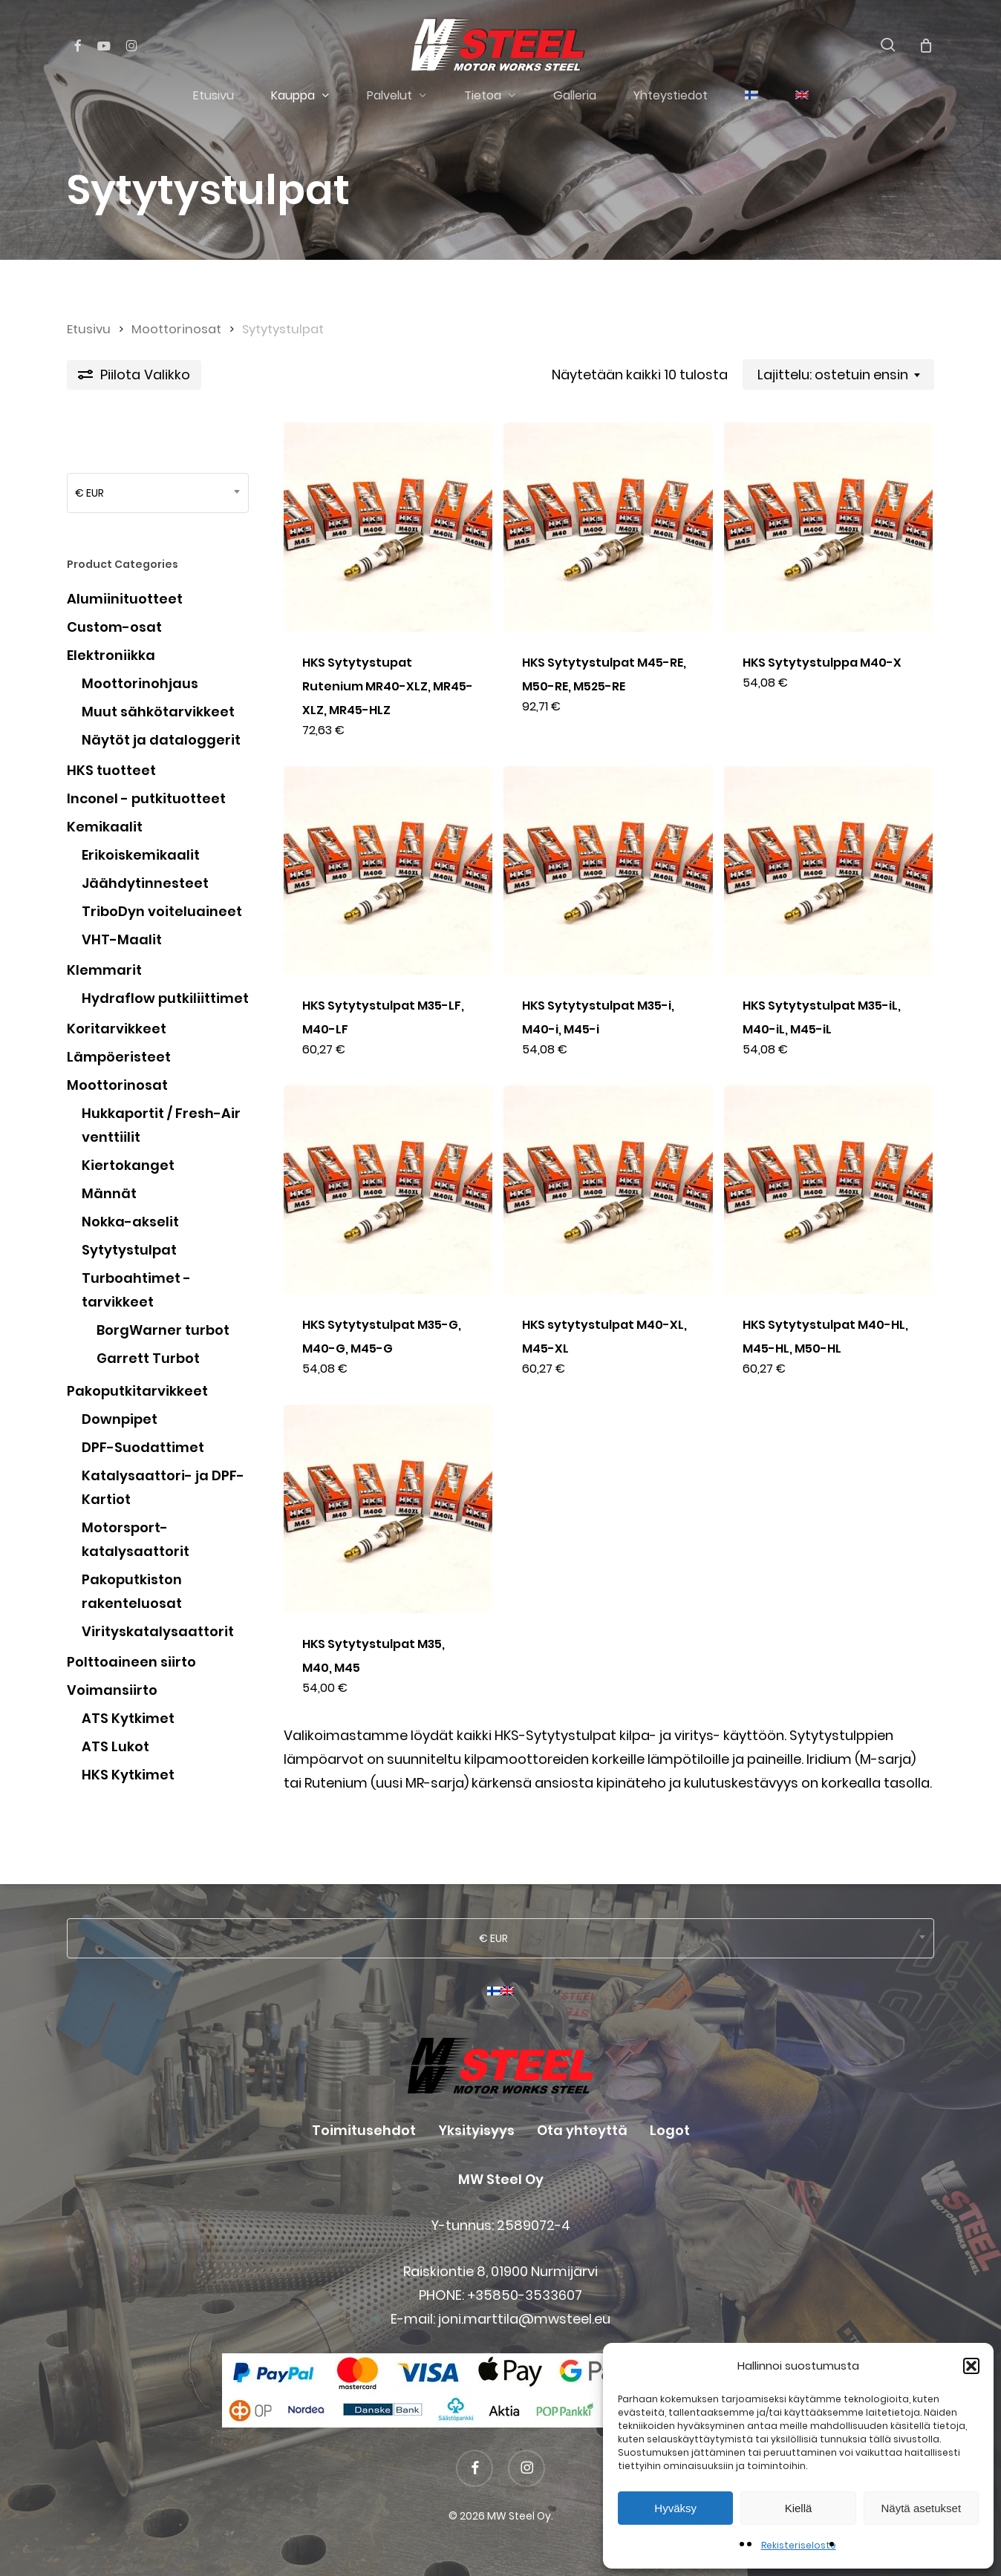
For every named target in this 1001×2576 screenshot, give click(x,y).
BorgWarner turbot (163, 1330)
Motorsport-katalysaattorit (135, 1539)
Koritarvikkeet (116, 1028)
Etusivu (89, 329)
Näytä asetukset (921, 2508)
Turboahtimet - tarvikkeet (136, 1290)
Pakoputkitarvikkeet (137, 1391)
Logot (670, 2130)
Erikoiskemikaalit (141, 855)
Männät (109, 1193)
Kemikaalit (105, 826)
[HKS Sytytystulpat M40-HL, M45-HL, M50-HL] (828, 1189)
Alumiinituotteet (125, 598)
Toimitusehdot (364, 2130)
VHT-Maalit (122, 939)
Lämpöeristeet (119, 1056)
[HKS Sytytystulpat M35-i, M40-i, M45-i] (607, 870)
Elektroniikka (111, 655)
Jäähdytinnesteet (145, 883)
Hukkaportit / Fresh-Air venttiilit (161, 1125)
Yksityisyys (476, 2130)
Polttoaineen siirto (131, 1662)
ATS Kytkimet (128, 1718)
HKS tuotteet (111, 770)
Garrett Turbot (148, 1358)
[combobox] (838, 374)
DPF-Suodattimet (143, 1447)
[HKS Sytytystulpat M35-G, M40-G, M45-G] (388, 1189)
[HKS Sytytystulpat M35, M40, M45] (388, 1509)
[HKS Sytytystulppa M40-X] (828, 526)
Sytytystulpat (129, 1249)
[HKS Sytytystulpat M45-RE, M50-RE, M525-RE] (607, 526)
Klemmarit (104, 970)
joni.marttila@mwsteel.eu (524, 2318)
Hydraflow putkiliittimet (165, 998)
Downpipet (119, 1419)
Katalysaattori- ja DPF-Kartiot (163, 1487)
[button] (971, 2365)
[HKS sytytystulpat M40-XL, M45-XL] (607, 1189)
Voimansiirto (112, 1690)
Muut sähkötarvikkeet (158, 711)
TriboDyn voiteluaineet (162, 911)
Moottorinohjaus (140, 683)
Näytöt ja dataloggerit (161, 739)
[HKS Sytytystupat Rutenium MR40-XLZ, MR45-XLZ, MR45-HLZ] (388, 526)
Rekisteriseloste (798, 2545)
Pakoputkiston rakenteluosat (132, 1591)
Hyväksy (675, 2508)
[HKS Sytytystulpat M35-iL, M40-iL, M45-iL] (828, 870)
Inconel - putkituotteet (146, 798)
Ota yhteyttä (582, 2130)
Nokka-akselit (130, 1221)
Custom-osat (114, 627)
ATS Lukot (115, 1746)
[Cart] (926, 45)
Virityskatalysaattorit (158, 1631)
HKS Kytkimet (128, 1774)
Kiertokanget (128, 1165)
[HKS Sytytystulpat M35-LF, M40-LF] (388, 870)
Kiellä (798, 2508)
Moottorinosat (176, 329)
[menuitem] (751, 96)
